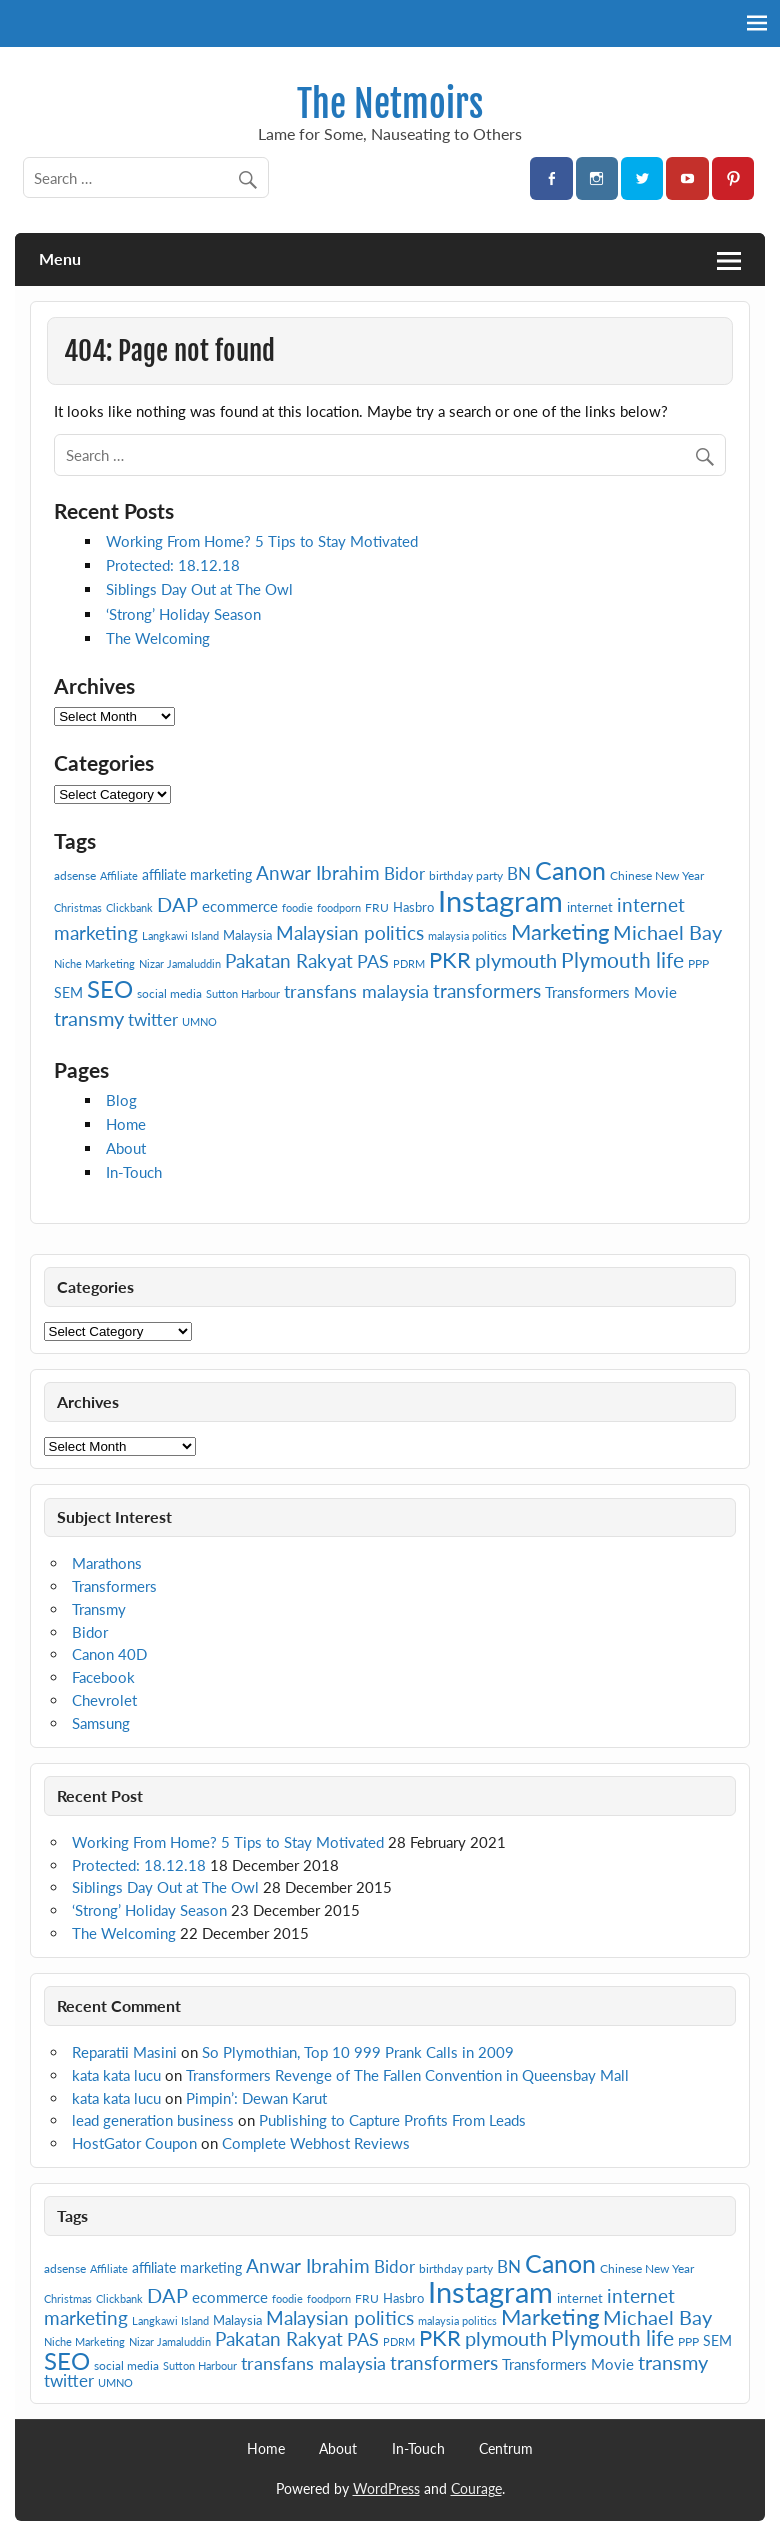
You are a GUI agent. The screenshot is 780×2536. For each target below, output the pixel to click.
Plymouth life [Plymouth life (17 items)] (622, 960)
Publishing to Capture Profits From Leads (392, 2120)
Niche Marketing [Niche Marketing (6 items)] (94, 963)
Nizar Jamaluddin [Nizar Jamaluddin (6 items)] (180, 963)
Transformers (114, 1586)
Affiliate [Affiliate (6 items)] (119, 875)
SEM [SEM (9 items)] (68, 992)
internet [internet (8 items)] (590, 907)
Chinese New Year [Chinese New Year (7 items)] (657, 875)
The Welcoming (158, 638)
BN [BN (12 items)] (519, 873)
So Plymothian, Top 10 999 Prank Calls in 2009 (358, 2052)
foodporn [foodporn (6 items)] (339, 907)
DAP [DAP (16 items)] (177, 904)
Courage (476, 2488)
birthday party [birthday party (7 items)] (466, 875)
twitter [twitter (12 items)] (153, 1019)
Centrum (506, 2449)
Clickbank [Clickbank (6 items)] (129, 907)
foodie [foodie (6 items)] (297, 907)
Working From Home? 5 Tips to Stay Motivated (262, 541)
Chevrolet (104, 1700)
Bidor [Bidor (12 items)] (404, 873)
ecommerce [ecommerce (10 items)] (240, 906)
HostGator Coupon (134, 2143)
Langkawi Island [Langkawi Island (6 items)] (180, 935)
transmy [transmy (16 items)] (89, 1018)
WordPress (386, 2488)
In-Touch (134, 1172)
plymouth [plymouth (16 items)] (516, 960)
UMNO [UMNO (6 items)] (199, 1021)
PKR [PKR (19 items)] (450, 960)
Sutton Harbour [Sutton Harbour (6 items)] (243, 993)
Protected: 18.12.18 (173, 565)
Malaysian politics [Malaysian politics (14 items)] (350, 933)
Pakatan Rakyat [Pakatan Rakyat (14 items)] (289, 961)
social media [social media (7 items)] (169, 993)
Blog (121, 1100)
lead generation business (153, 2120)
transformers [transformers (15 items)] (487, 990)
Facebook (103, 1677)
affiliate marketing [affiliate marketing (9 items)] (197, 874)
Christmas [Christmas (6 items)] (78, 907)
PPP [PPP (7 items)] (698, 963)
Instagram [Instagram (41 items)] (500, 900)
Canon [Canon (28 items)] (570, 870)
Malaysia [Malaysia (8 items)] (247, 935)
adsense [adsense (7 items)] (75, 875)
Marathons (107, 1563)
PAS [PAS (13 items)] (373, 961)
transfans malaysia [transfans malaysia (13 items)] (356, 991)
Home (126, 1124)
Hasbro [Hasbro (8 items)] (413, 907)
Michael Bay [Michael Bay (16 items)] (667, 932)
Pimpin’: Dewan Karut (256, 2098)
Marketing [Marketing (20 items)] (560, 931)
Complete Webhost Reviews (316, 2143)
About (126, 1148)
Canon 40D (109, 1654)
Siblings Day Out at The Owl (199, 589)
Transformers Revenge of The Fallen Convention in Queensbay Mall (407, 2075)
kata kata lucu (116, 2075)
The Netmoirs (390, 104)
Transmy (99, 1609)
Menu (60, 258)
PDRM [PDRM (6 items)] (409, 963)
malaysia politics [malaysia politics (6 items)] (467, 935)
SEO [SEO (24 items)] (110, 988)
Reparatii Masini (124, 2052)
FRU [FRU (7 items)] (377, 907)
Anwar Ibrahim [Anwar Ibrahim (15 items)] (318, 872)
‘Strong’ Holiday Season (183, 614)
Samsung (101, 1723)
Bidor (90, 1632)
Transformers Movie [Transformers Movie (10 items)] (611, 992)
